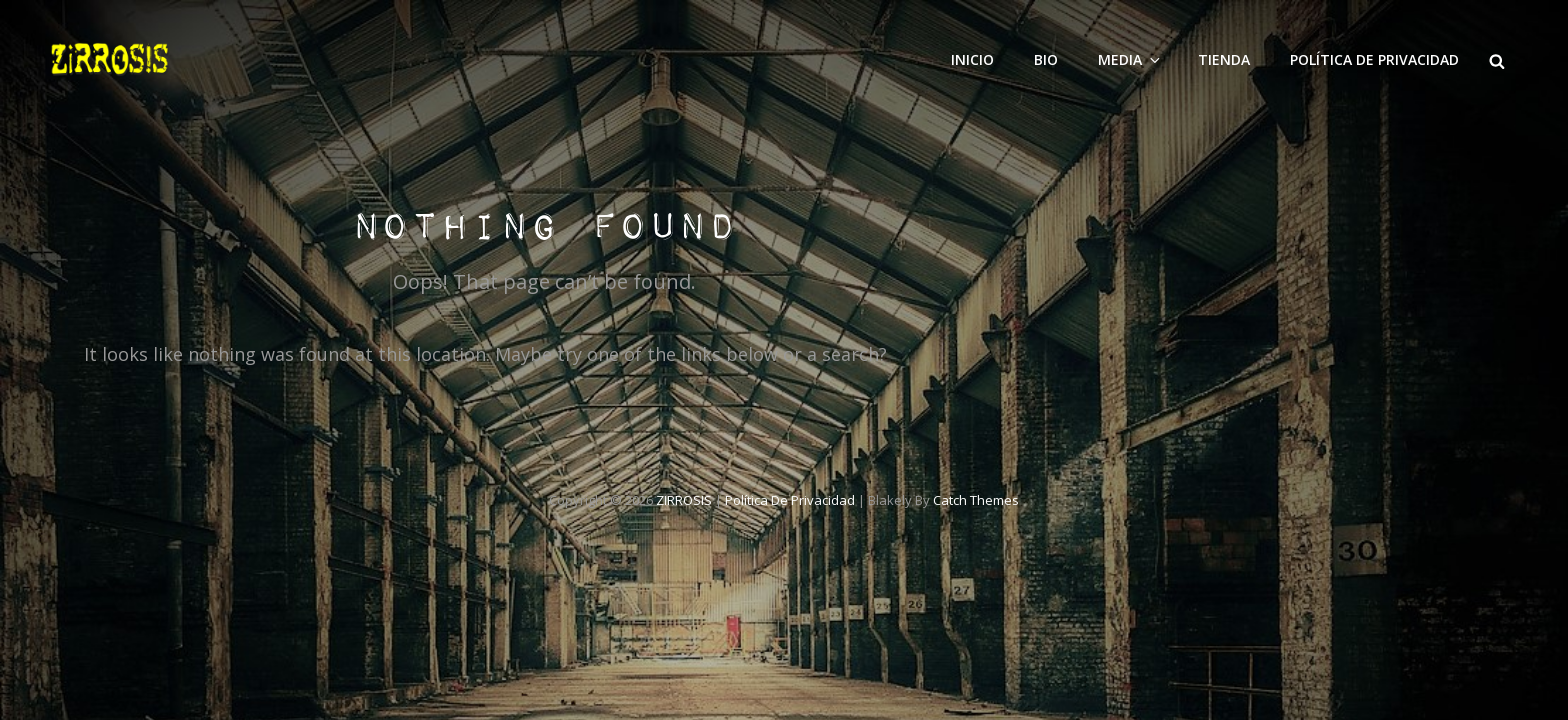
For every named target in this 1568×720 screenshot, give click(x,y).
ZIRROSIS (684, 500)
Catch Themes (976, 500)
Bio (1046, 59)
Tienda (1224, 59)
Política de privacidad (1374, 59)
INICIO (972, 59)
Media (1130, 59)
